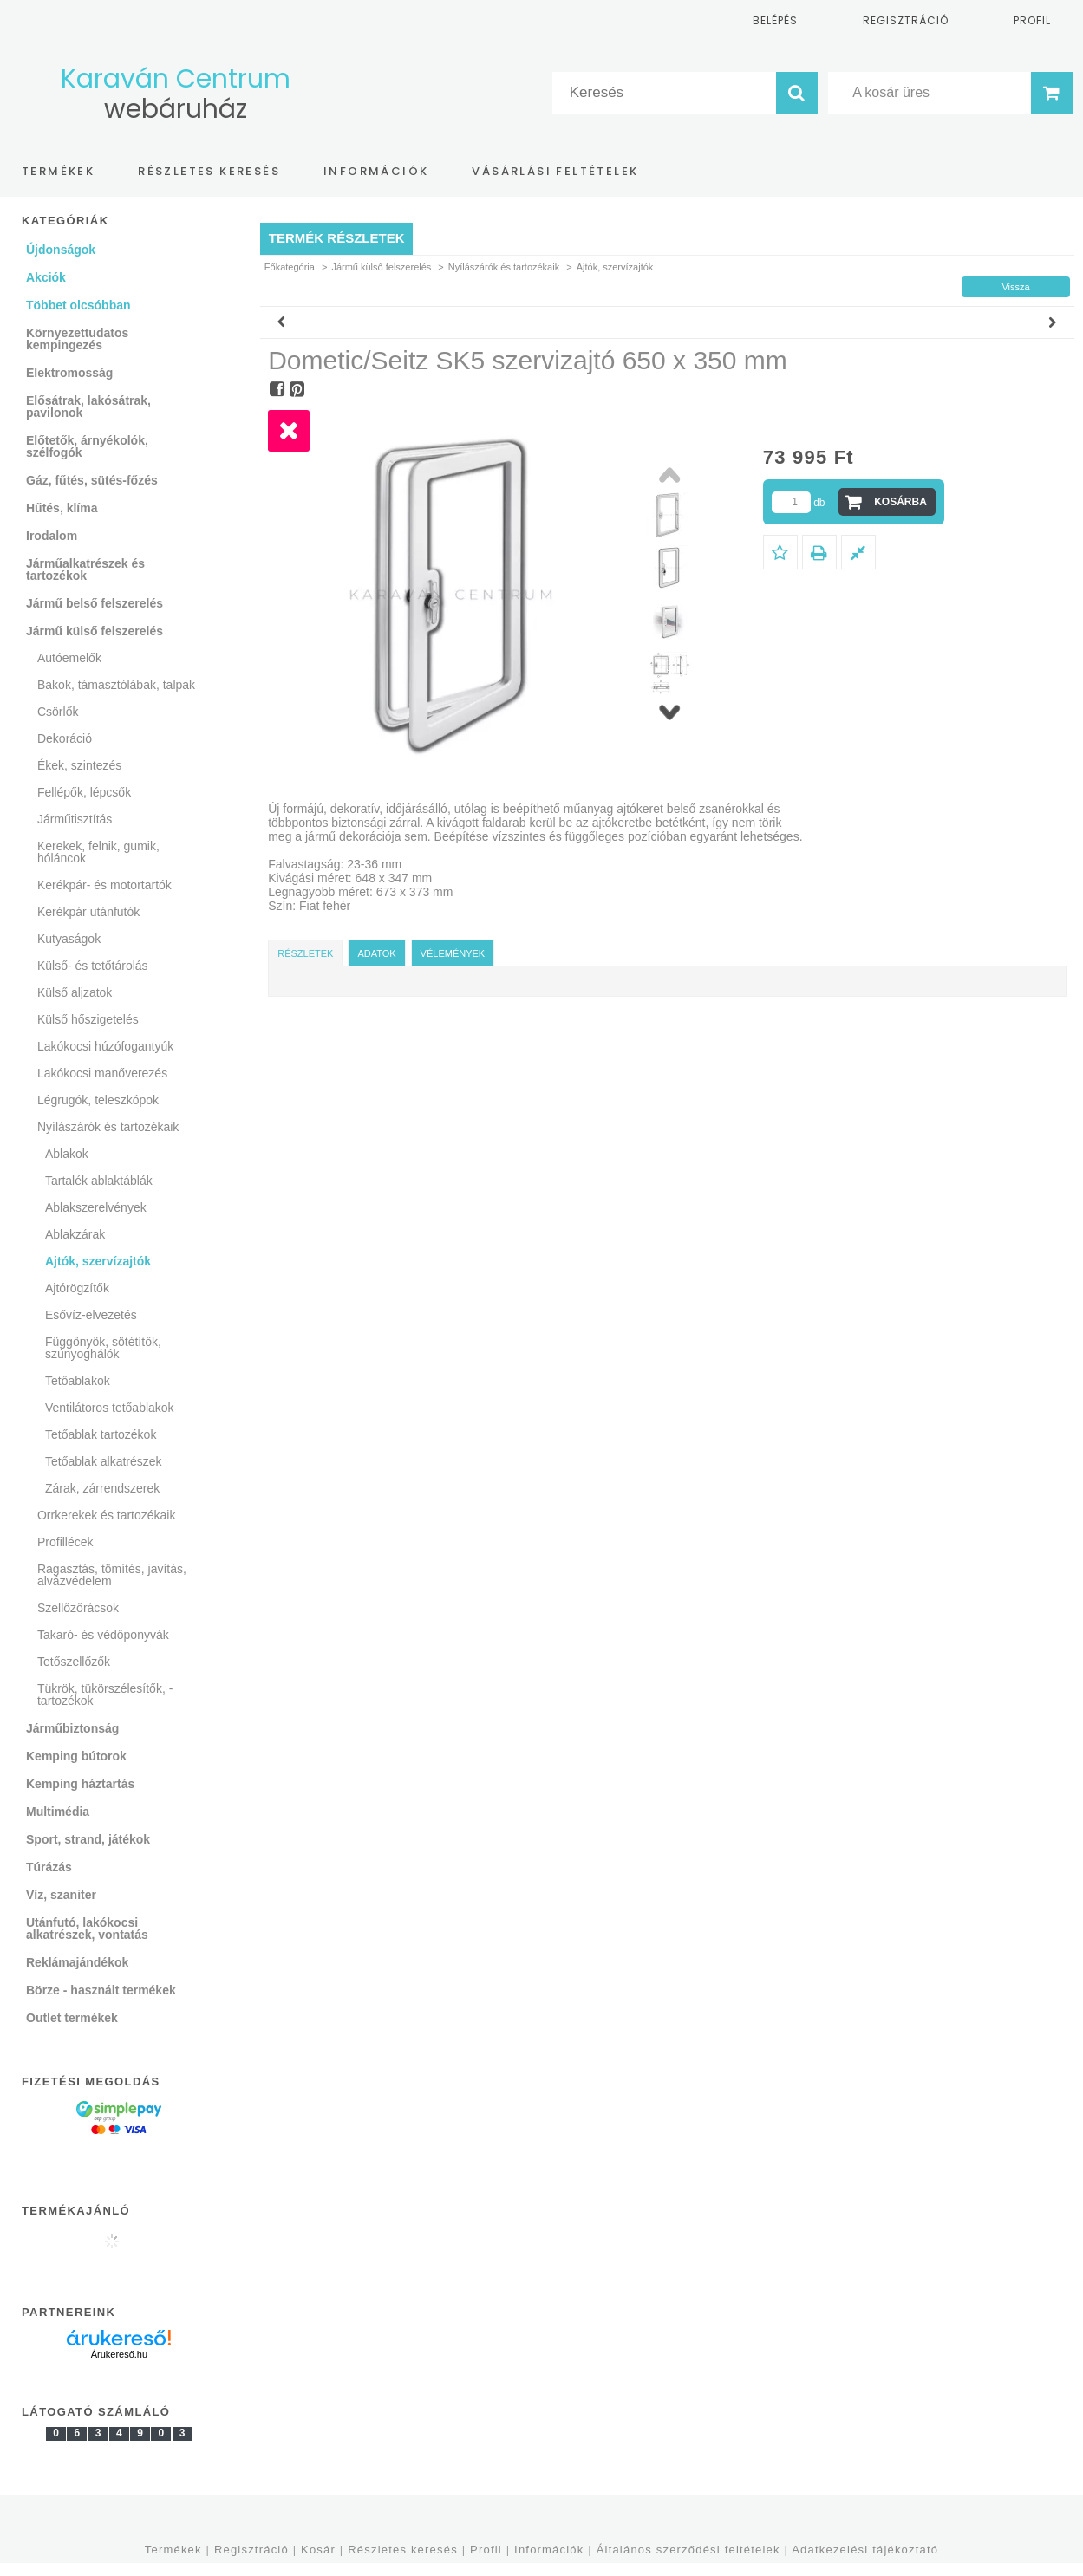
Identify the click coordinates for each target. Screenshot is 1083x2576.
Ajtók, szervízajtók (98, 1261)
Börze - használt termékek (101, 1990)
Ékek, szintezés (79, 765)
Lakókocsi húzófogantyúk (105, 1046)
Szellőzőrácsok (78, 1608)
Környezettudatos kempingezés (77, 339)
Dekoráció (64, 738)
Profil (486, 2549)
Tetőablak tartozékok (100, 1434)
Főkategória (289, 267)
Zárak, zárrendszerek (102, 1488)
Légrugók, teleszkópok (98, 1100)
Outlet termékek (72, 2018)
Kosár (318, 2549)
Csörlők (57, 712)
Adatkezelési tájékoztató (865, 2549)
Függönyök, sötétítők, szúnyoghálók (103, 1348)
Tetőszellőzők (73, 1662)
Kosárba (900, 502)
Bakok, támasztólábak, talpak (116, 685)
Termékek (173, 2549)
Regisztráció (251, 2549)
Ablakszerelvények (96, 1207)
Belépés (775, 20)
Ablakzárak (75, 1234)
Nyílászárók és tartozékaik (503, 267)
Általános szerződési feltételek (688, 2549)
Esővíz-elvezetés (91, 1315)
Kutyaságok (69, 939)
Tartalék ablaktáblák (99, 1180)
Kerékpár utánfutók (88, 912)
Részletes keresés (403, 2549)
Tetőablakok (77, 1381)
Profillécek (65, 1542)
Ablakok (66, 1154)
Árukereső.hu (119, 2354)
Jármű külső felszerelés (381, 267)
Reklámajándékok (77, 1962)
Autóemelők (69, 658)
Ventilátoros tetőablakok (109, 1408)
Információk (549, 2549)
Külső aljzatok (74, 992)
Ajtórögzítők (77, 1288)
